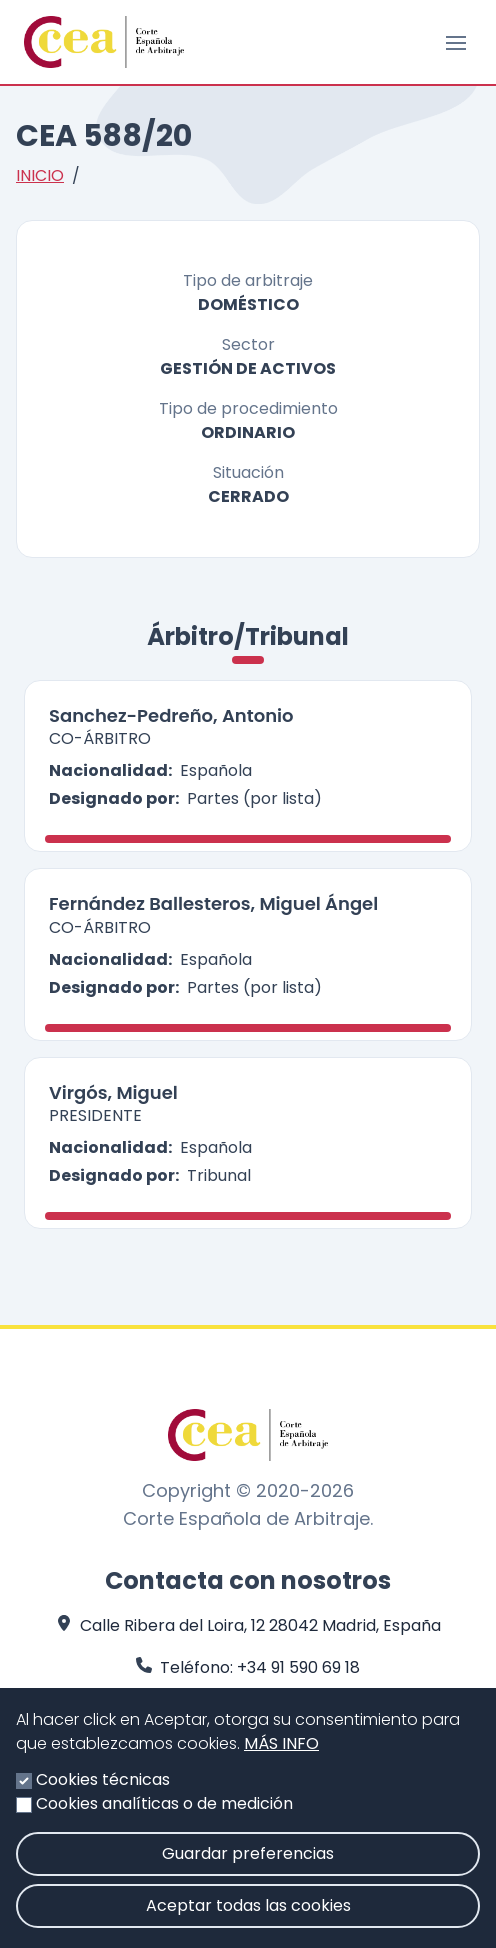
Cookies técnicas (103, 1791)
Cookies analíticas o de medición (164, 1815)
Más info (281, 1755)
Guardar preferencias (248, 1865)
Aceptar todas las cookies (248, 1917)
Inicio (40, 175)
